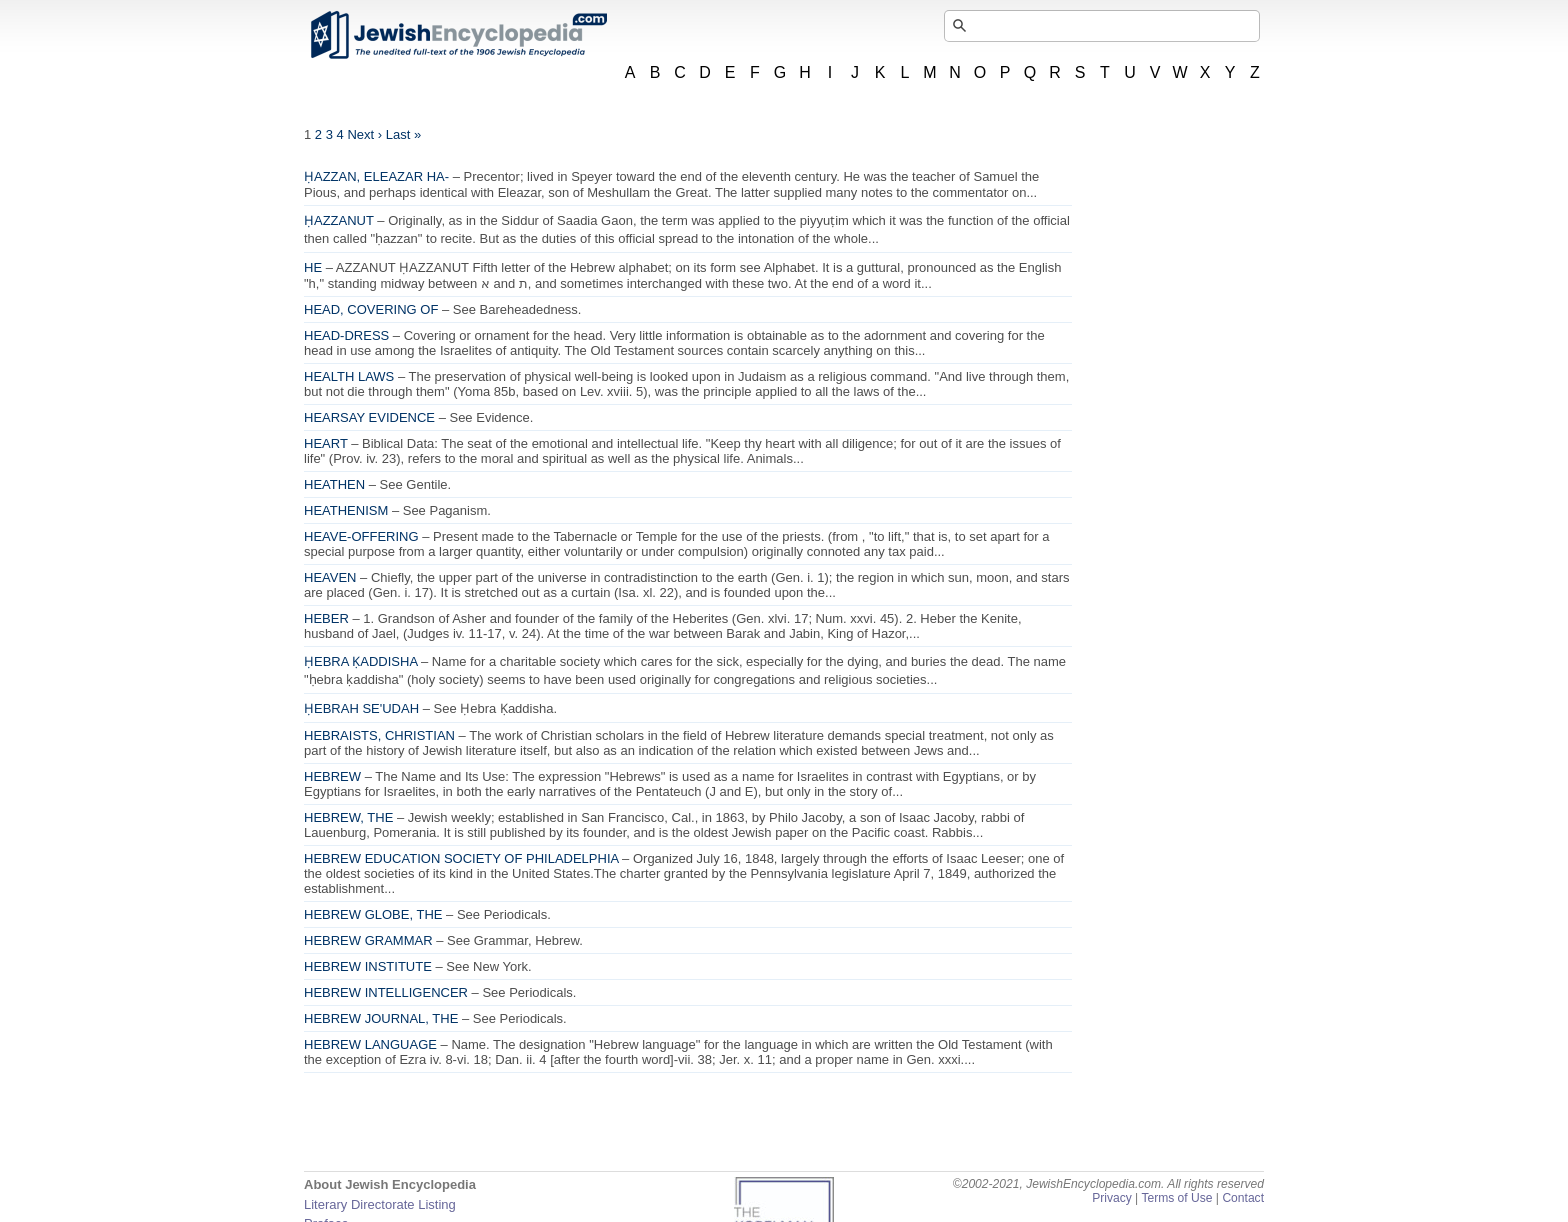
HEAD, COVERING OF (371, 309)
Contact (1243, 1198)
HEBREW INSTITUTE (368, 966)
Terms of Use (1176, 1198)
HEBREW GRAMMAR (368, 940)
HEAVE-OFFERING (361, 536)
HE (313, 267)
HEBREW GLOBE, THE (373, 914)
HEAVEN (330, 577)
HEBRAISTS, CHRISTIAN (379, 735)
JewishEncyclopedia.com (458, 35)
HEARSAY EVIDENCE (369, 417)
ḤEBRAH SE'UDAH (361, 708)
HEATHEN (334, 484)
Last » (403, 134)
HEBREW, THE (348, 817)
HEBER (326, 618)
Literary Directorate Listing (380, 1204)
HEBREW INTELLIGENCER (386, 992)
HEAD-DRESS (346, 335)
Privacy (1112, 1198)
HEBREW (332, 776)
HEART (326, 443)
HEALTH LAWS (349, 376)
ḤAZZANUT (339, 220)
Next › (364, 134)
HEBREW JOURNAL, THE (381, 1018)
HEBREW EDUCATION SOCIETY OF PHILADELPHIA (461, 858)
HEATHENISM (346, 510)
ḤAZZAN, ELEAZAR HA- (376, 176)
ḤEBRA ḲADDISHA (360, 661)
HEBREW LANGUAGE (370, 1044)
